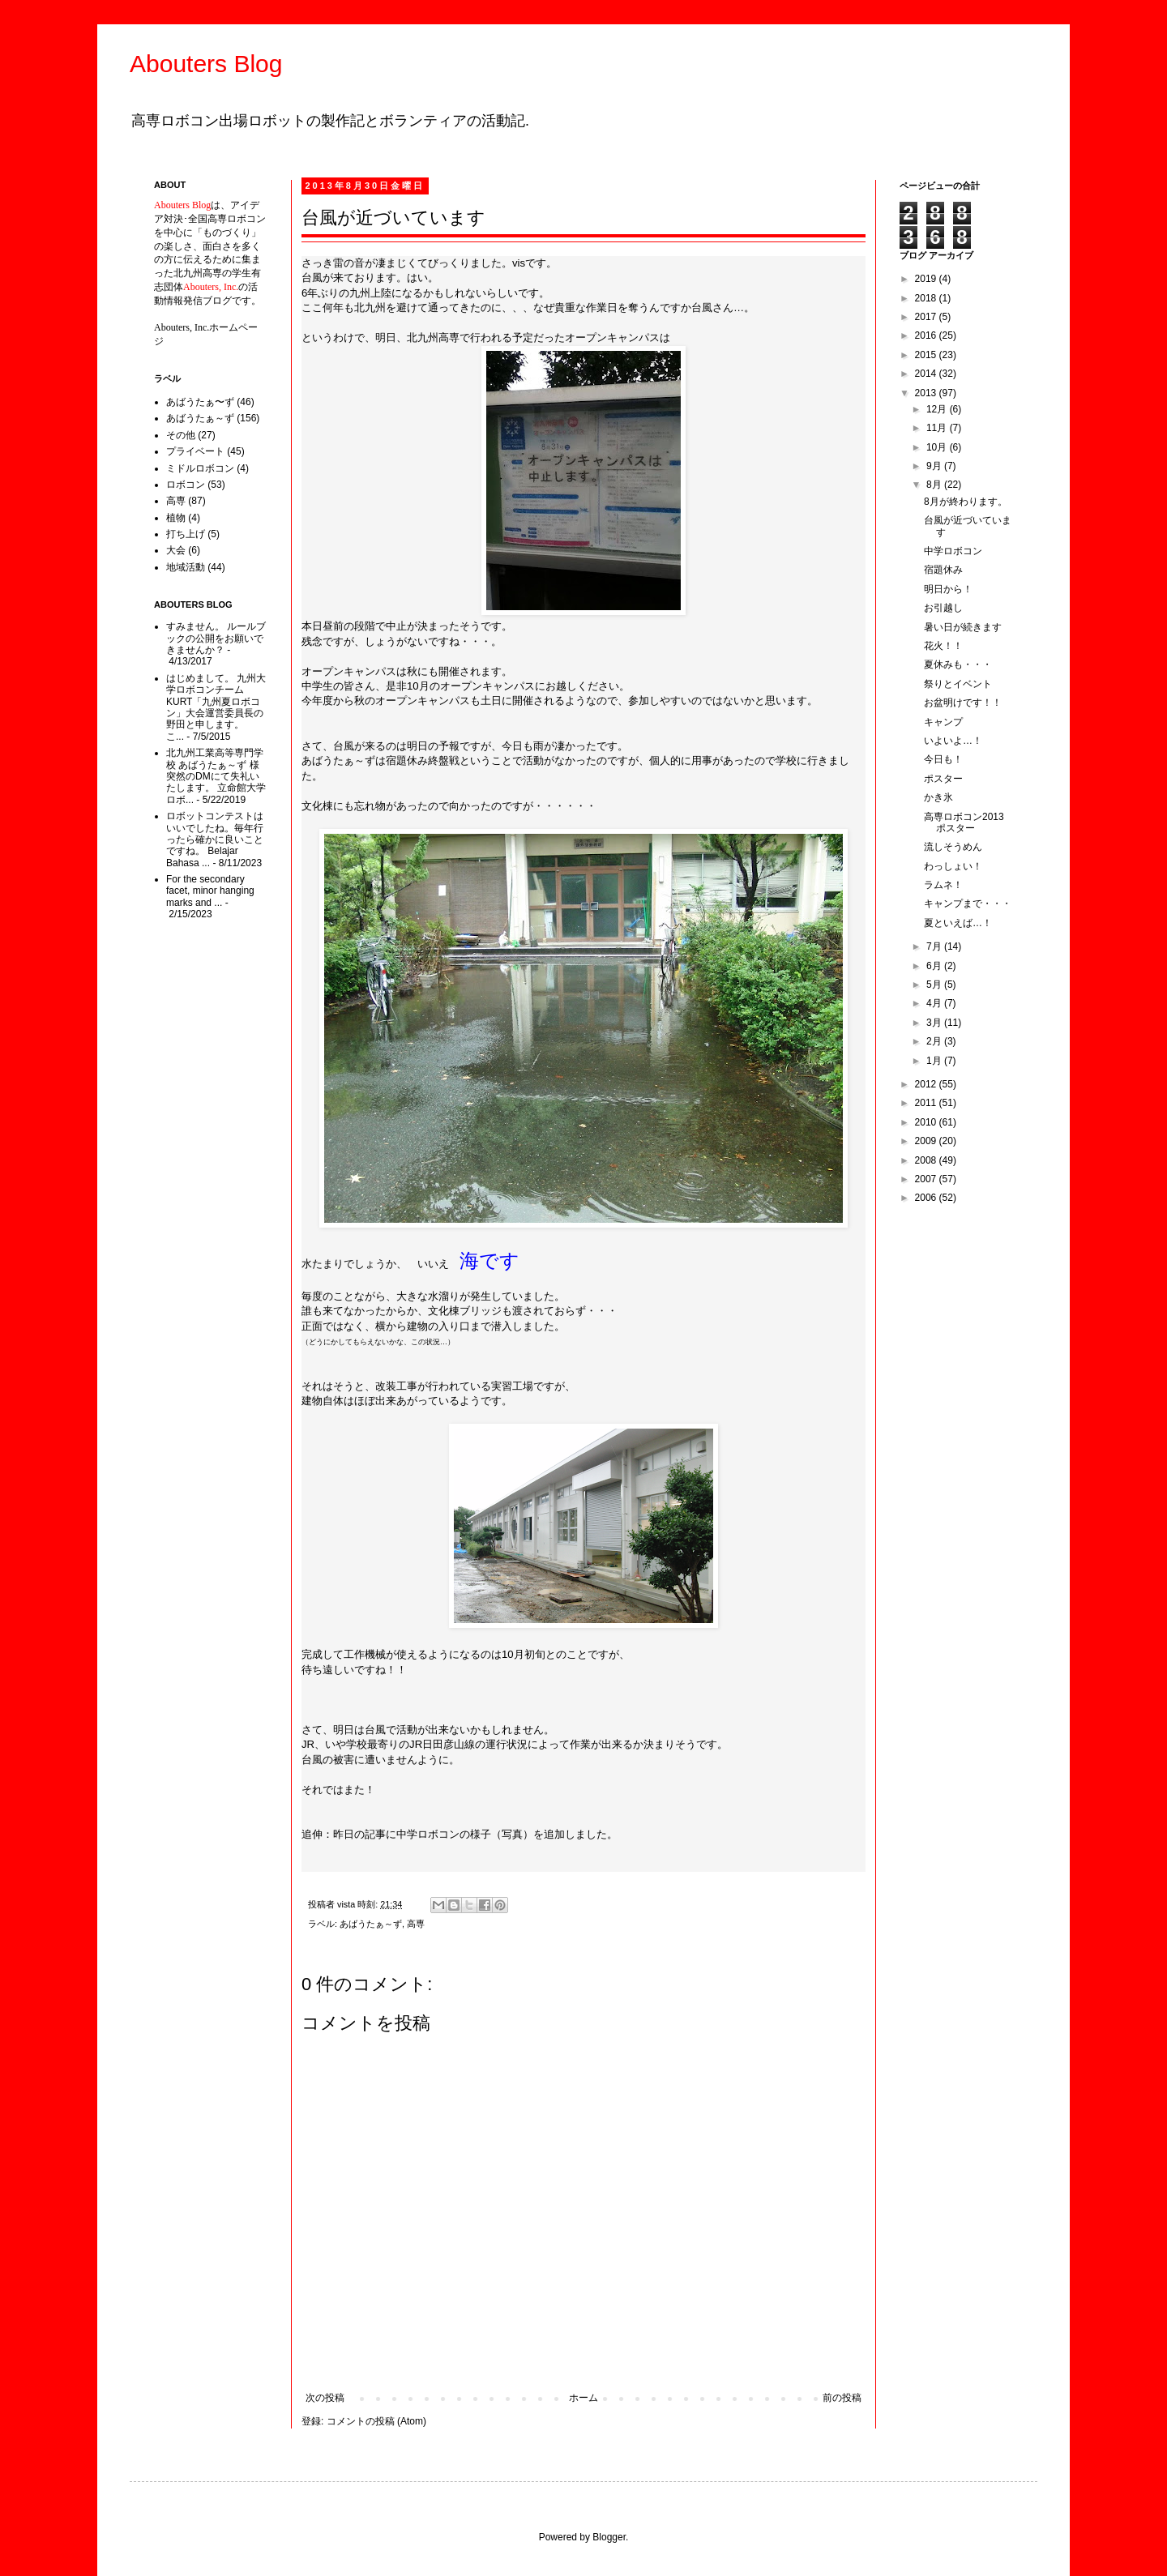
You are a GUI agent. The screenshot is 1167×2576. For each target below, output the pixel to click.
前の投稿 (842, 2397)
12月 (938, 409)
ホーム (583, 2397)
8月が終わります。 (965, 501)
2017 (927, 317)
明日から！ (948, 589)
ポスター (943, 778)
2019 (927, 278)
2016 (927, 335)
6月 (935, 966)
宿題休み (943, 569)
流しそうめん (953, 846)
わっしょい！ (953, 866)
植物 (176, 517)
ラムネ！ (943, 885)
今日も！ (943, 759)
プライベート (195, 451)
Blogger (609, 2537)
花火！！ (943, 645)
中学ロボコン (953, 551)
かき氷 (938, 797)
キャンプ (943, 722)
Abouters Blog (206, 63)
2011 (927, 1103)
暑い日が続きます (963, 627)
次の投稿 (325, 2397)
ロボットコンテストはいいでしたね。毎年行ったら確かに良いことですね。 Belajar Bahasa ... (214, 839)
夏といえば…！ (958, 923)
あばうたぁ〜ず (200, 402)
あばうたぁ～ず (371, 1924)
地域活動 (185, 567)
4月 (935, 1003)
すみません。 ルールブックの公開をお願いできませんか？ (216, 638)
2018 (927, 298)
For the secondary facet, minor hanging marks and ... (210, 891)
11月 (938, 428)
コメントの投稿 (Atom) (376, 2421)
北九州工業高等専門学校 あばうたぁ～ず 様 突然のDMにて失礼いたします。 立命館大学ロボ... (216, 776)
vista (347, 1904)
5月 (935, 984)
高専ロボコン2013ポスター (964, 822)
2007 (927, 1179)
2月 (935, 1041)
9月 (935, 466)
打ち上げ (185, 534)
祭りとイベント (958, 684)
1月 (935, 1060)
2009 (927, 1141)
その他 (180, 435)
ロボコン (185, 484)
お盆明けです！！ (963, 702)
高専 (416, 1924)
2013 (927, 393)
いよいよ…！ (953, 740)
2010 (927, 1122)
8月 (935, 484)
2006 (927, 1197)
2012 (927, 1084)
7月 (935, 946)
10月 (938, 447)
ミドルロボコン (200, 468)
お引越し (943, 607)
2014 (927, 373)
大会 (176, 550)
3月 (935, 1022)
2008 (927, 1160)
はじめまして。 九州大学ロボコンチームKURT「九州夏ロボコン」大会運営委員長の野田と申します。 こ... (216, 707)
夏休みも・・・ (958, 664)
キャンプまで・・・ (967, 903)
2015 (927, 355)
